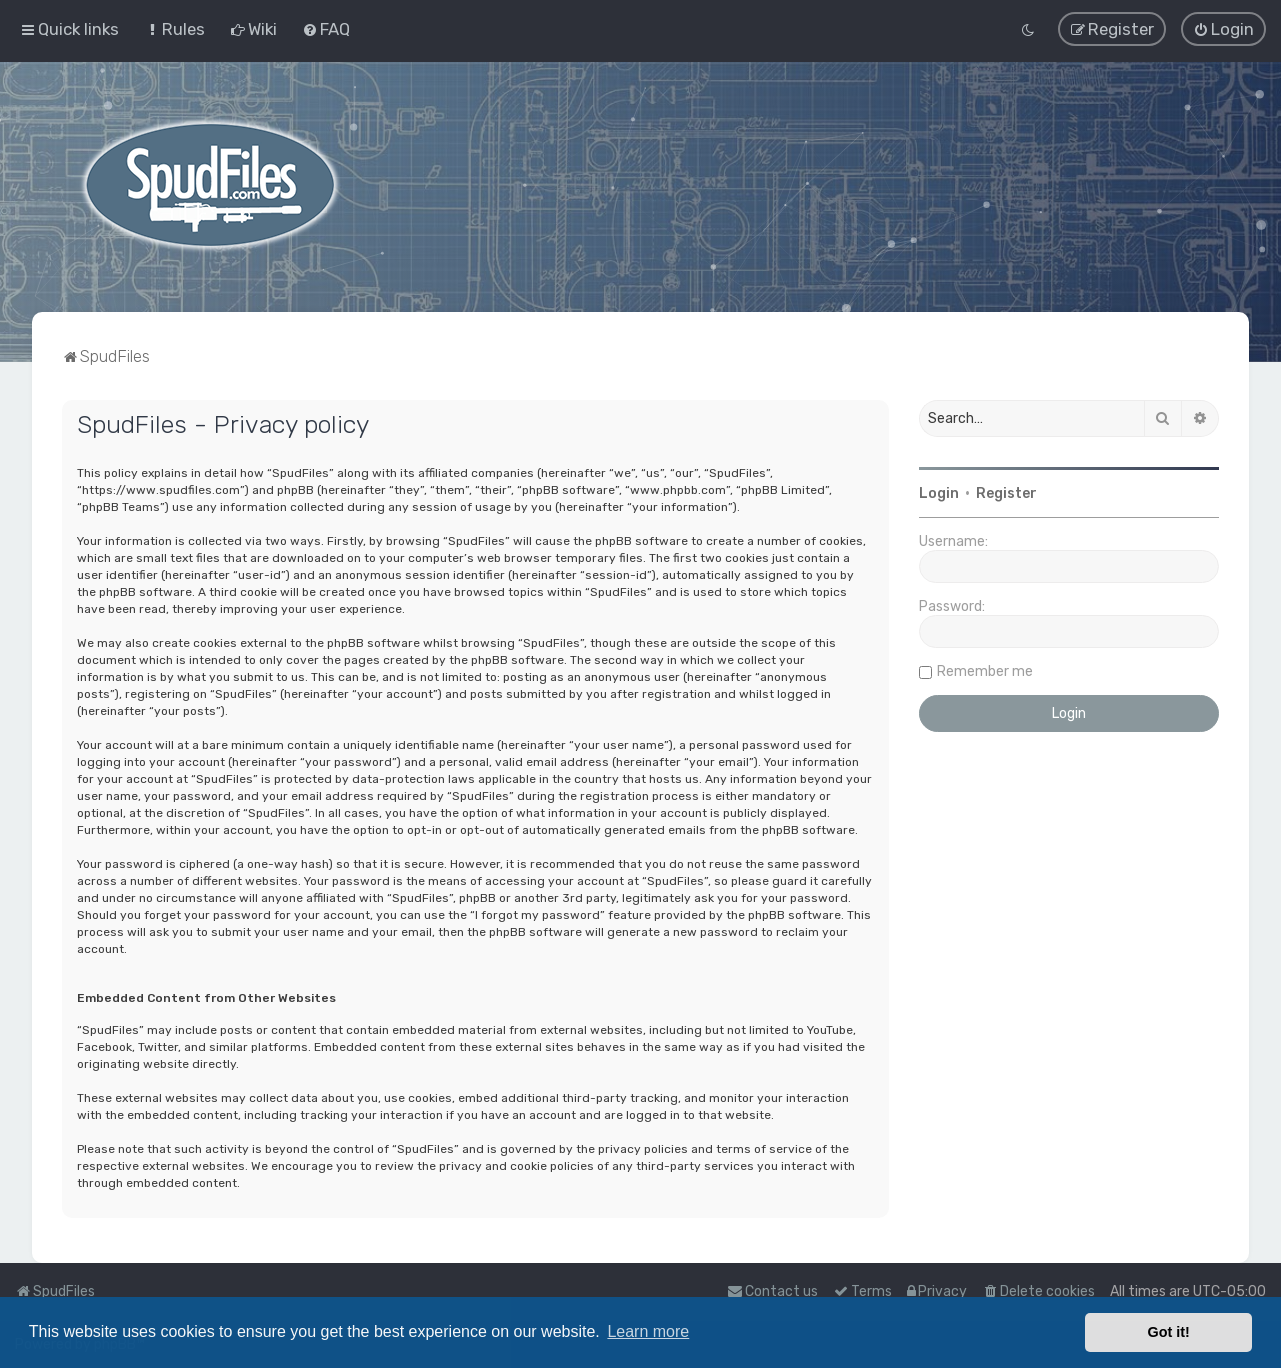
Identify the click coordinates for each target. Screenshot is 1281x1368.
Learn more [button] (648, 1331)
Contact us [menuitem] (772, 1291)
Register (1006, 492)
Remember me (985, 670)
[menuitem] (174, 29)
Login (939, 492)
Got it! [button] (1169, 1332)
